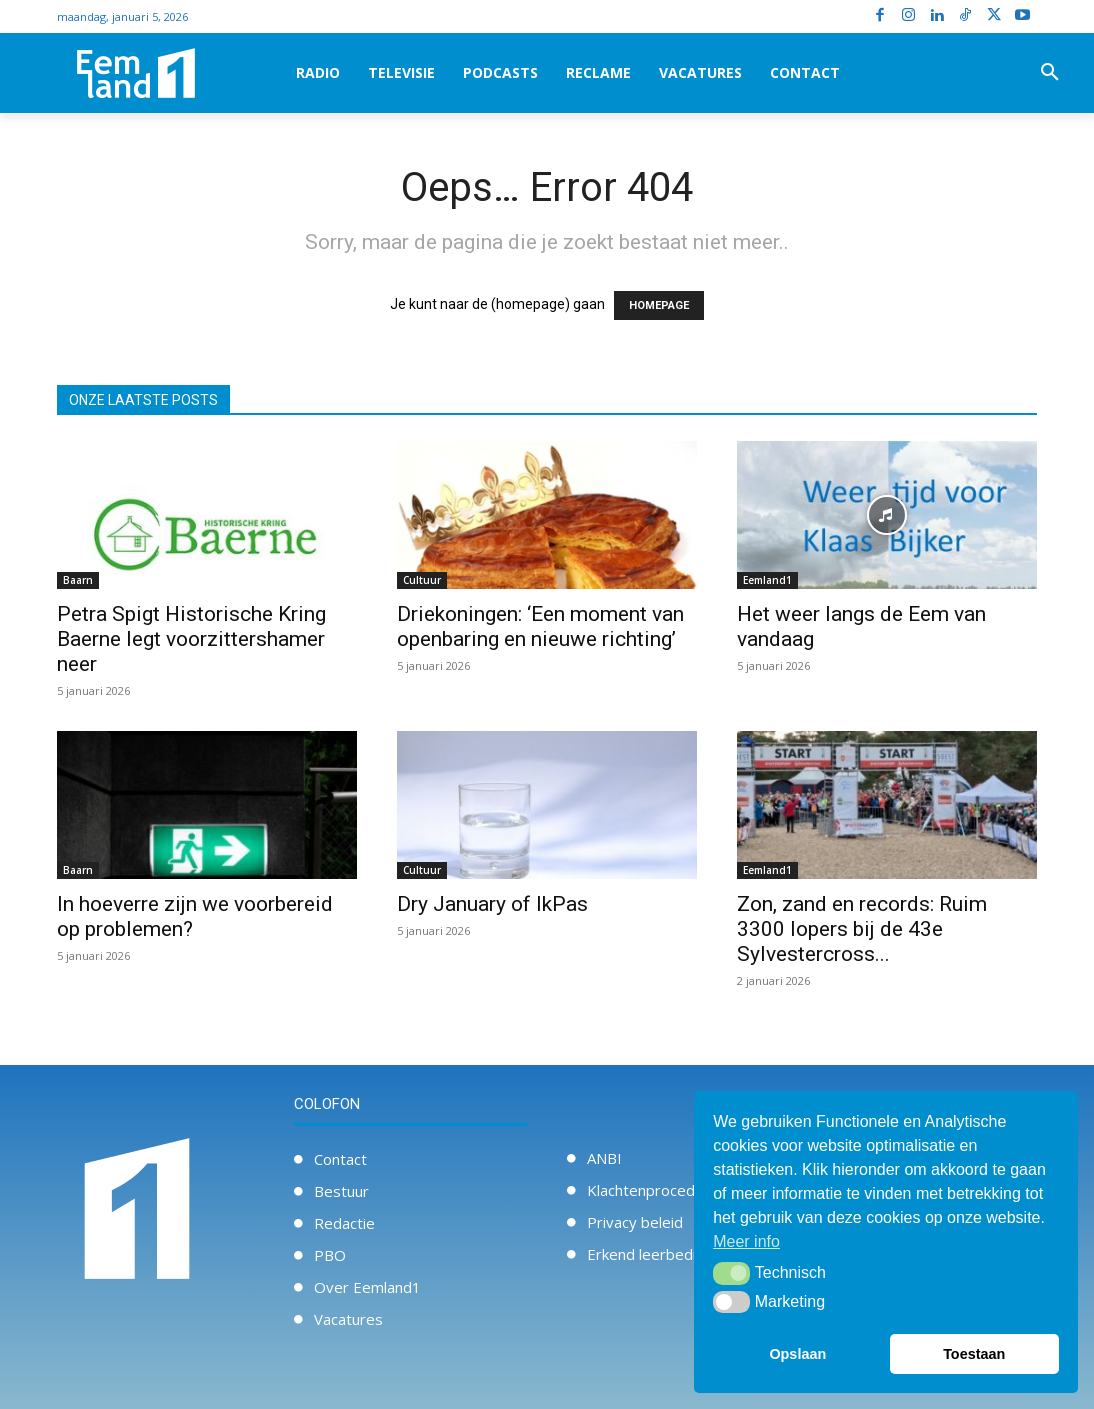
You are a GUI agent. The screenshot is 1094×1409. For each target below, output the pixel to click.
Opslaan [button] (797, 1354)
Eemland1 (767, 580)
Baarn (78, 580)
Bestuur (341, 1191)
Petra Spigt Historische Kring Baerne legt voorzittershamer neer (191, 639)
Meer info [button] (746, 1241)
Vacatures (348, 1319)
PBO (330, 1255)
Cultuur (422, 580)
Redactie (344, 1223)
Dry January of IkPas (492, 904)
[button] (1050, 73)
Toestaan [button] (974, 1354)
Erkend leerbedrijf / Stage (676, 1254)
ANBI (604, 1158)
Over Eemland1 (367, 1287)
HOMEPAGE (659, 305)
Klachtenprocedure (652, 1190)
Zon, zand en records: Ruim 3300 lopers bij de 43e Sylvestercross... (862, 929)
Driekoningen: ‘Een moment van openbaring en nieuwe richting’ (540, 626)
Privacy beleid (635, 1222)
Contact (340, 1159)
